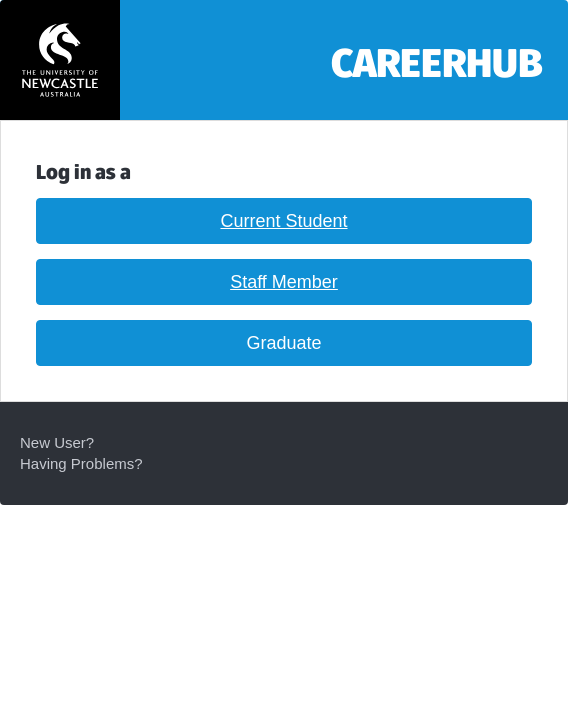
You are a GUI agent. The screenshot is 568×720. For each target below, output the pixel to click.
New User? (57, 442)
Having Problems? (81, 463)
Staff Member (284, 282)
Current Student (283, 221)
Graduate (283, 343)
